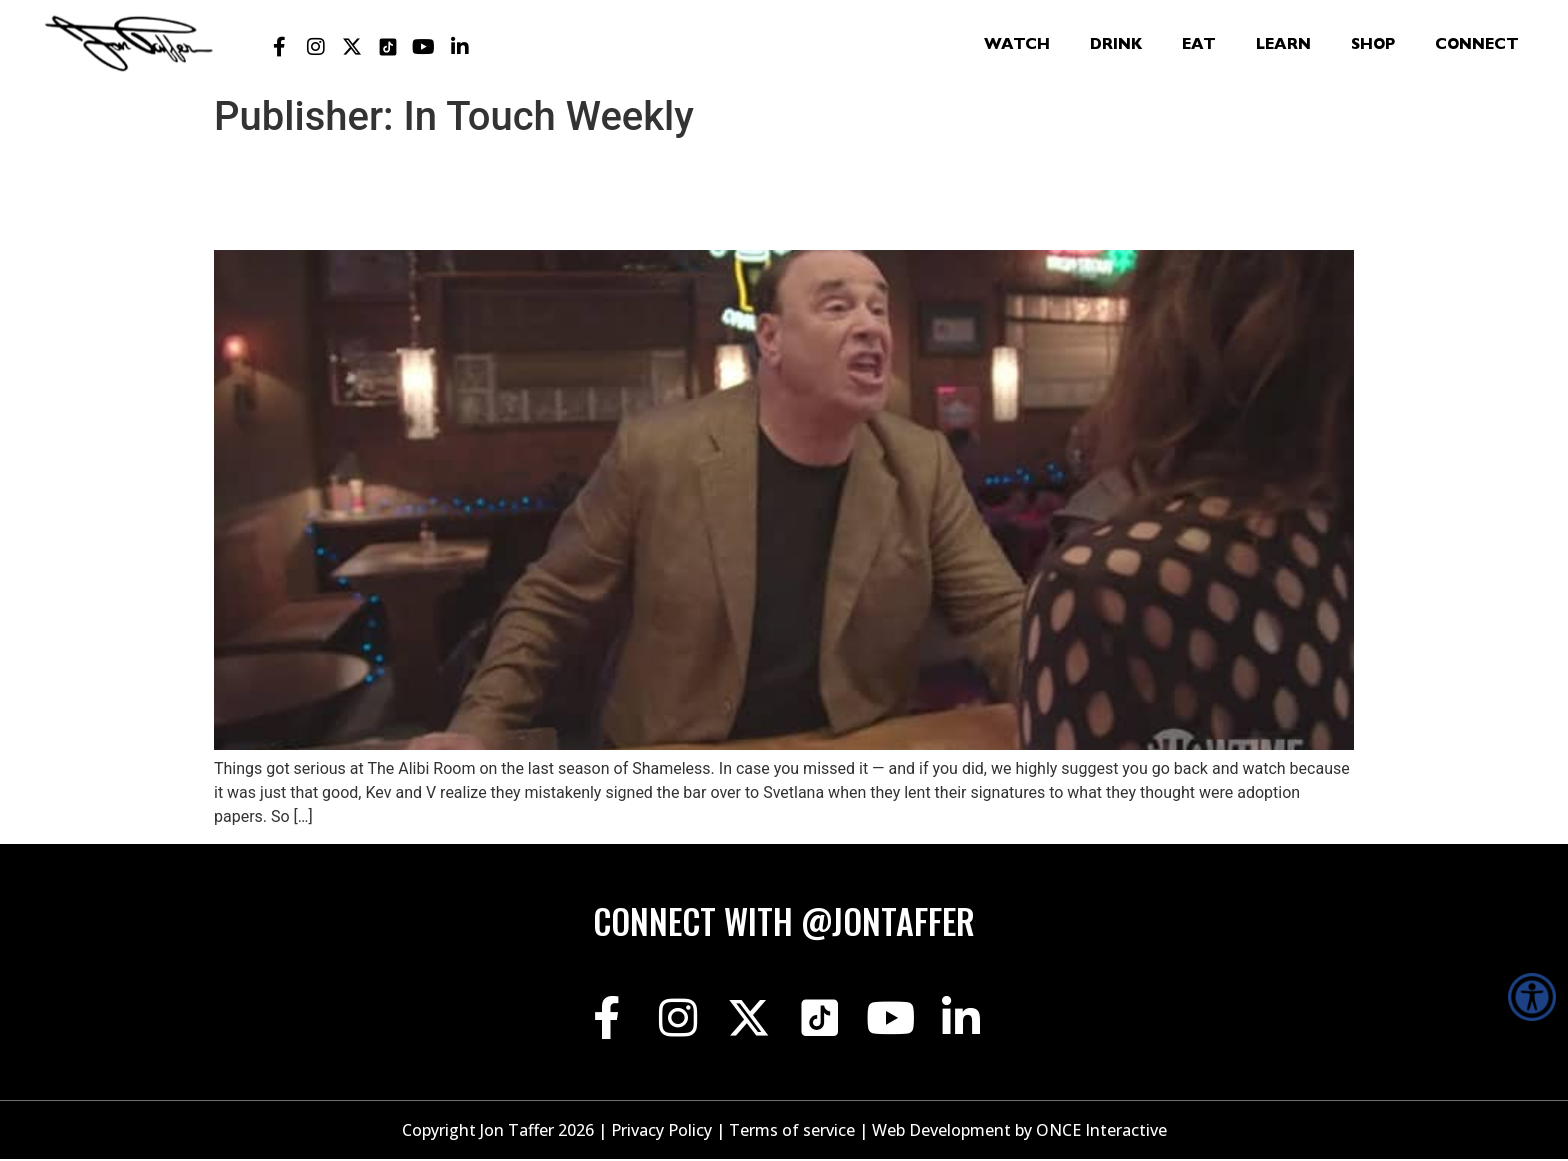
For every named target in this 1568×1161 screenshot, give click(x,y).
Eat (1199, 46)
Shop (1373, 46)
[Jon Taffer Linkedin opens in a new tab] (460, 47)
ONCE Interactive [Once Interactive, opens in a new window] (1101, 1132)
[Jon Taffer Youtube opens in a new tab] (424, 47)
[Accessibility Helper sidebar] (1532, 997)
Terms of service (792, 1132)
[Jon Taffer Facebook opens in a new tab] (280, 47)
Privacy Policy (661, 1132)
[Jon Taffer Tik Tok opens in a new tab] (388, 47)
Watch (1017, 46)
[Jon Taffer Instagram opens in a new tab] (316, 47)
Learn (1283, 46)
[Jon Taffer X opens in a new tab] (352, 47)
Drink (1116, 46)
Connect (1477, 46)
